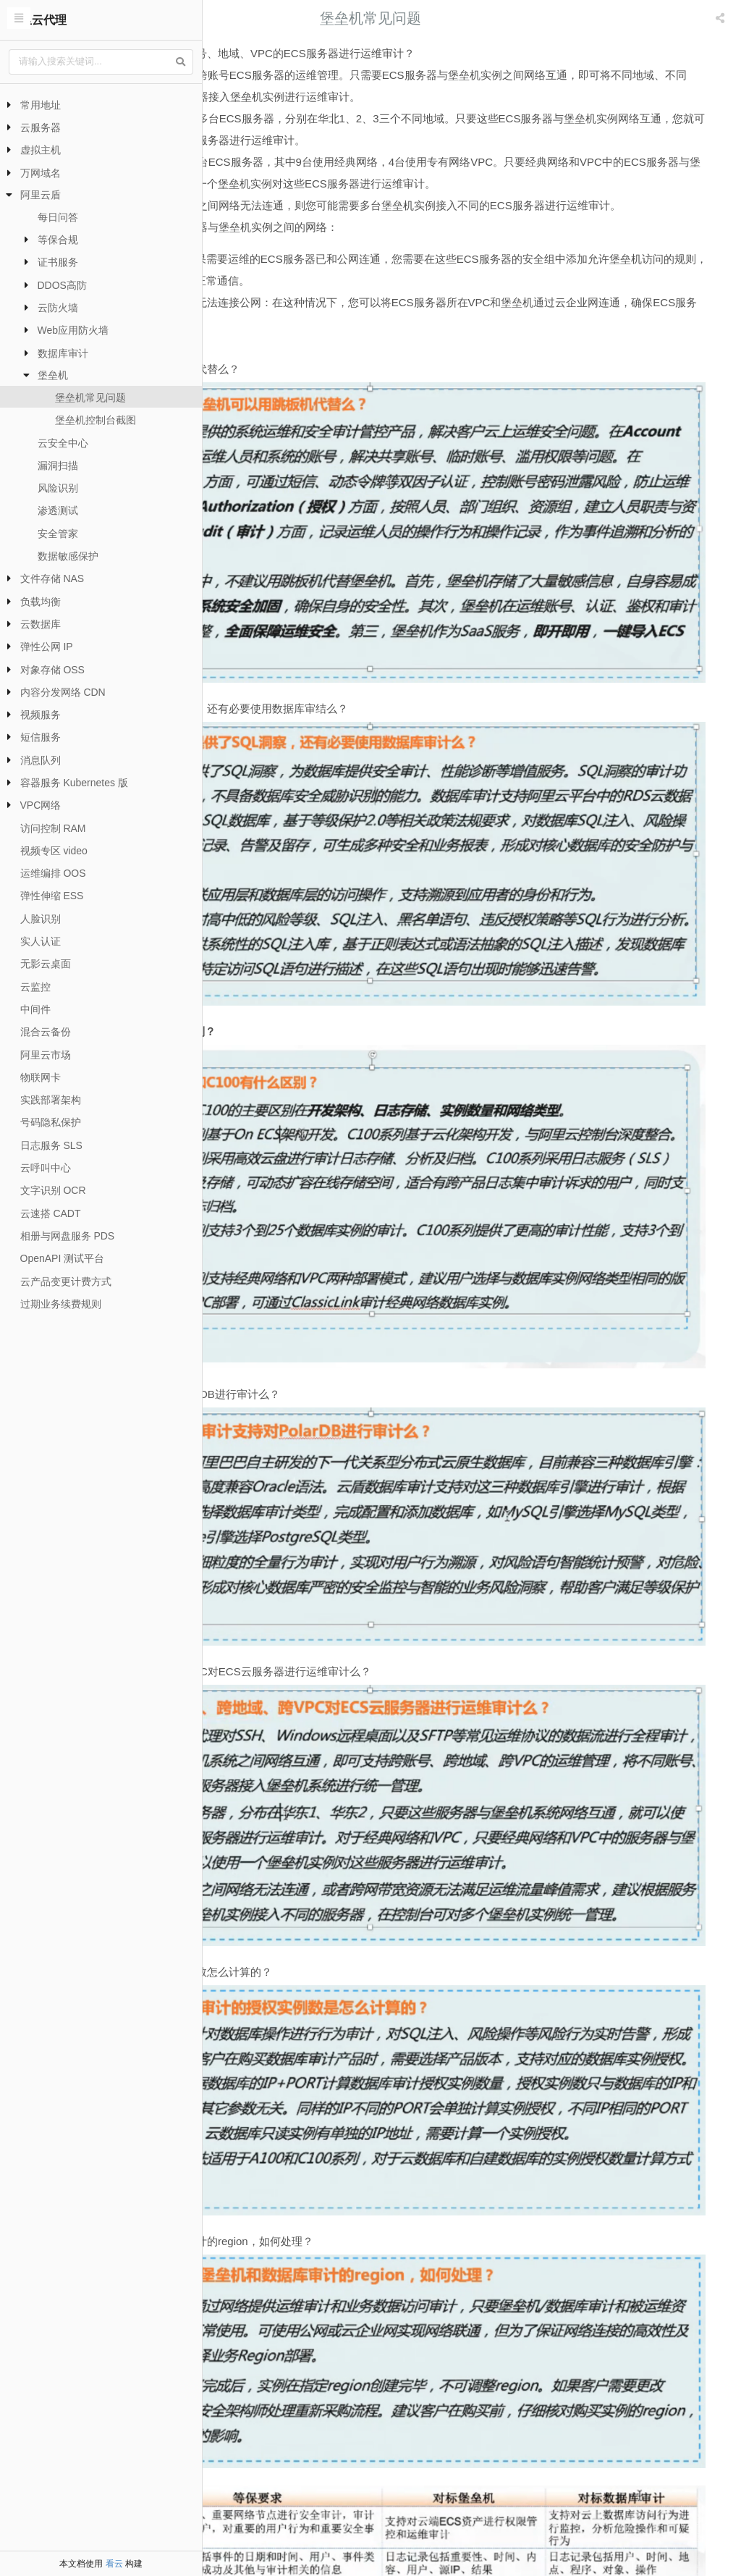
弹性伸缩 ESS (52, 895)
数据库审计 (63, 353)
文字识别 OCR (53, 1190)
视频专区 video (54, 850)
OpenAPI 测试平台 (62, 1258)
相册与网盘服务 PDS (67, 1236)
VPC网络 (41, 805)
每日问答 (58, 217)
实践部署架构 (50, 1100)
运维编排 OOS (53, 873)
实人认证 (40, 941)
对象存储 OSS (52, 669)
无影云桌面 (45, 963)
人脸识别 (40, 919)
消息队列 (40, 760)
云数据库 (40, 624)
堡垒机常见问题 (90, 397)
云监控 (35, 987)
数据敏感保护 (68, 556)
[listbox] (721, 18)
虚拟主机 (40, 150)
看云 (114, 2564)
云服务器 (40, 127)
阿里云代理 (38, 20)
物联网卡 (40, 1077)
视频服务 (40, 714)
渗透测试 (58, 510)
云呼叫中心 (45, 1168)
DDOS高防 (62, 285)
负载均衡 (40, 601)
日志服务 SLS (51, 1145)
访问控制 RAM (53, 828)
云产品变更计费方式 (65, 1281)
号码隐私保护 (50, 1122)
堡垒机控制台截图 (95, 420)
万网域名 (40, 173)
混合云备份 (45, 1031)
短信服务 (40, 737)
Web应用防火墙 (73, 330)
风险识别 (58, 488)
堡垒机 (53, 375)
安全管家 (58, 533)
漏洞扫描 (58, 465)
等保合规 (58, 239)
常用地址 (40, 105)
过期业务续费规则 (60, 1304)
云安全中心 (63, 443)
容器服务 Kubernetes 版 (74, 782)
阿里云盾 (40, 195)
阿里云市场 (45, 1055)
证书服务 (58, 262)
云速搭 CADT (50, 1213)
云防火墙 (58, 307)
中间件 (35, 1009)
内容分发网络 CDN (63, 692)
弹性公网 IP (46, 646)
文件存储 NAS (52, 578)
